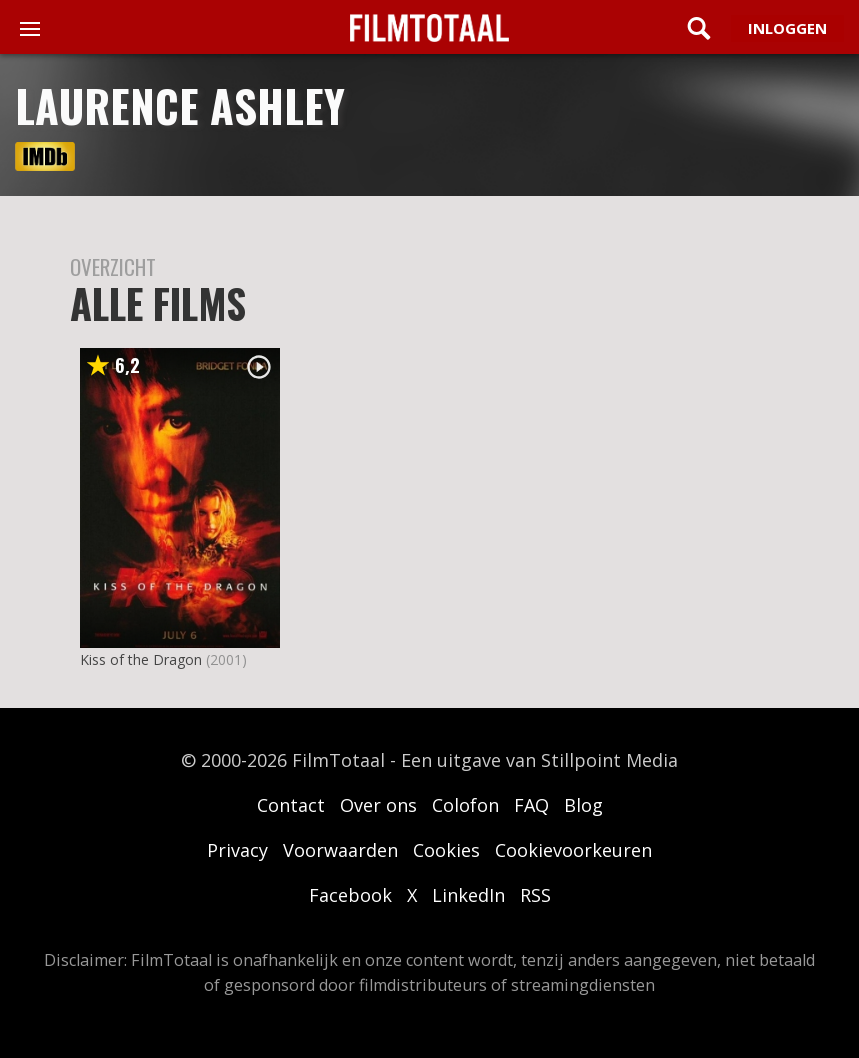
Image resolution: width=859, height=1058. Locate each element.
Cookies (446, 850)
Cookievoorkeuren (573, 850)
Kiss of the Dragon (141, 659)
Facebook (350, 895)
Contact (291, 805)
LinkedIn (468, 895)
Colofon (465, 805)
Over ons (378, 805)
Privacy (237, 850)
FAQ (531, 805)
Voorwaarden (340, 850)
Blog (583, 805)
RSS (535, 895)
